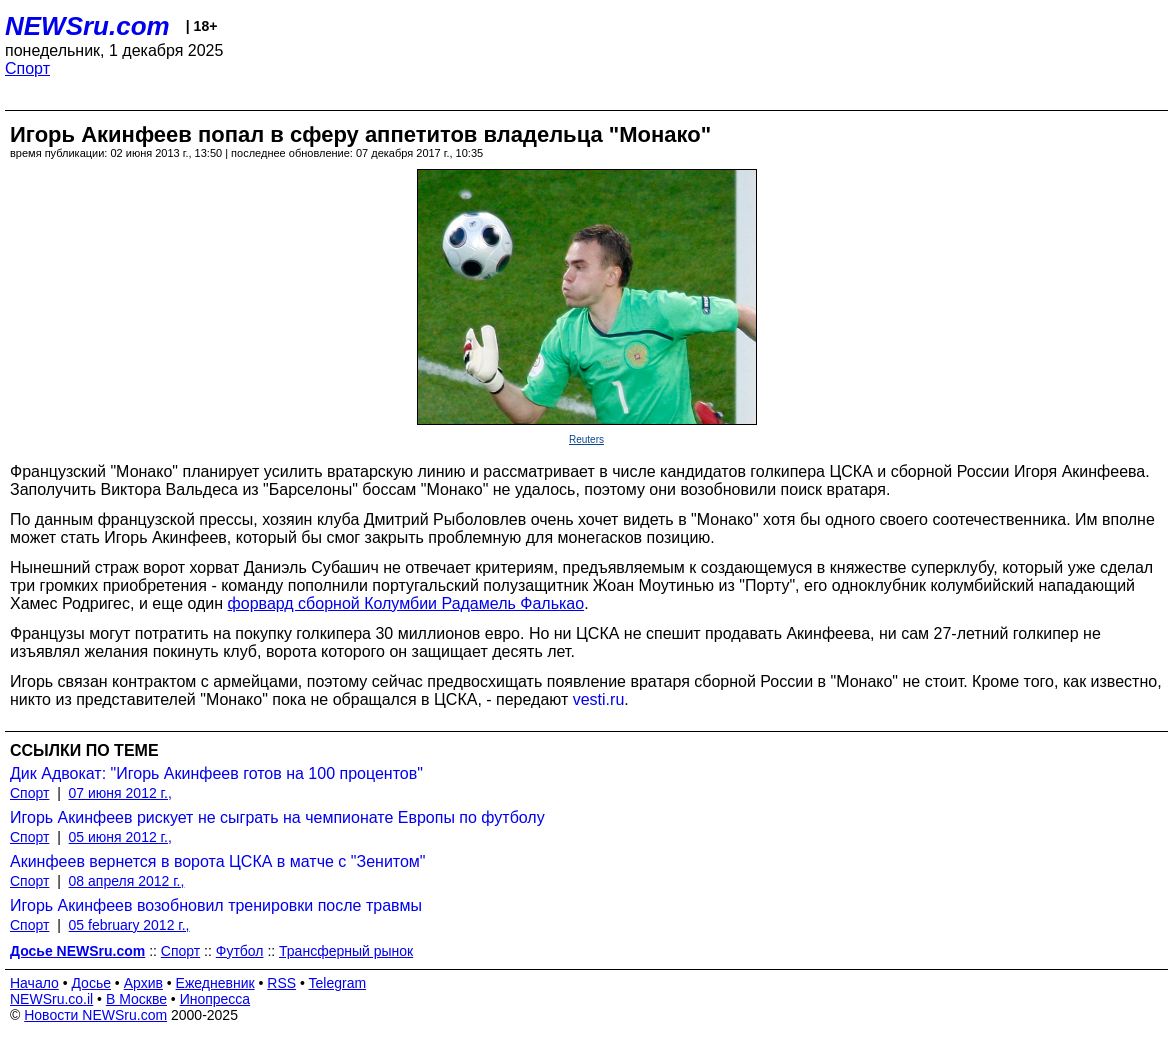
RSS (281, 983)
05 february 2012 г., (129, 925)
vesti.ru (599, 699)
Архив (143, 983)
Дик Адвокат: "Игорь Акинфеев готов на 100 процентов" (216, 773)
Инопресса (215, 999)
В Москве (136, 999)
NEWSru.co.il (51, 999)
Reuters (586, 439)
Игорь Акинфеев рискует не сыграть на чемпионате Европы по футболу (277, 817)
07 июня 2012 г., (120, 793)
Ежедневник (215, 983)
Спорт (27, 68)
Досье (91, 983)
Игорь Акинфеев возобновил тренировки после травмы (216, 905)
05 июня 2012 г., (120, 837)
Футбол (240, 951)
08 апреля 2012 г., (127, 881)
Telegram (338, 983)
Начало (34, 983)
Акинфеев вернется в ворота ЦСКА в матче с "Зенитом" (218, 861)
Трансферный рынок (346, 951)
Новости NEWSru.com (95, 1015)
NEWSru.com (87, 26)
